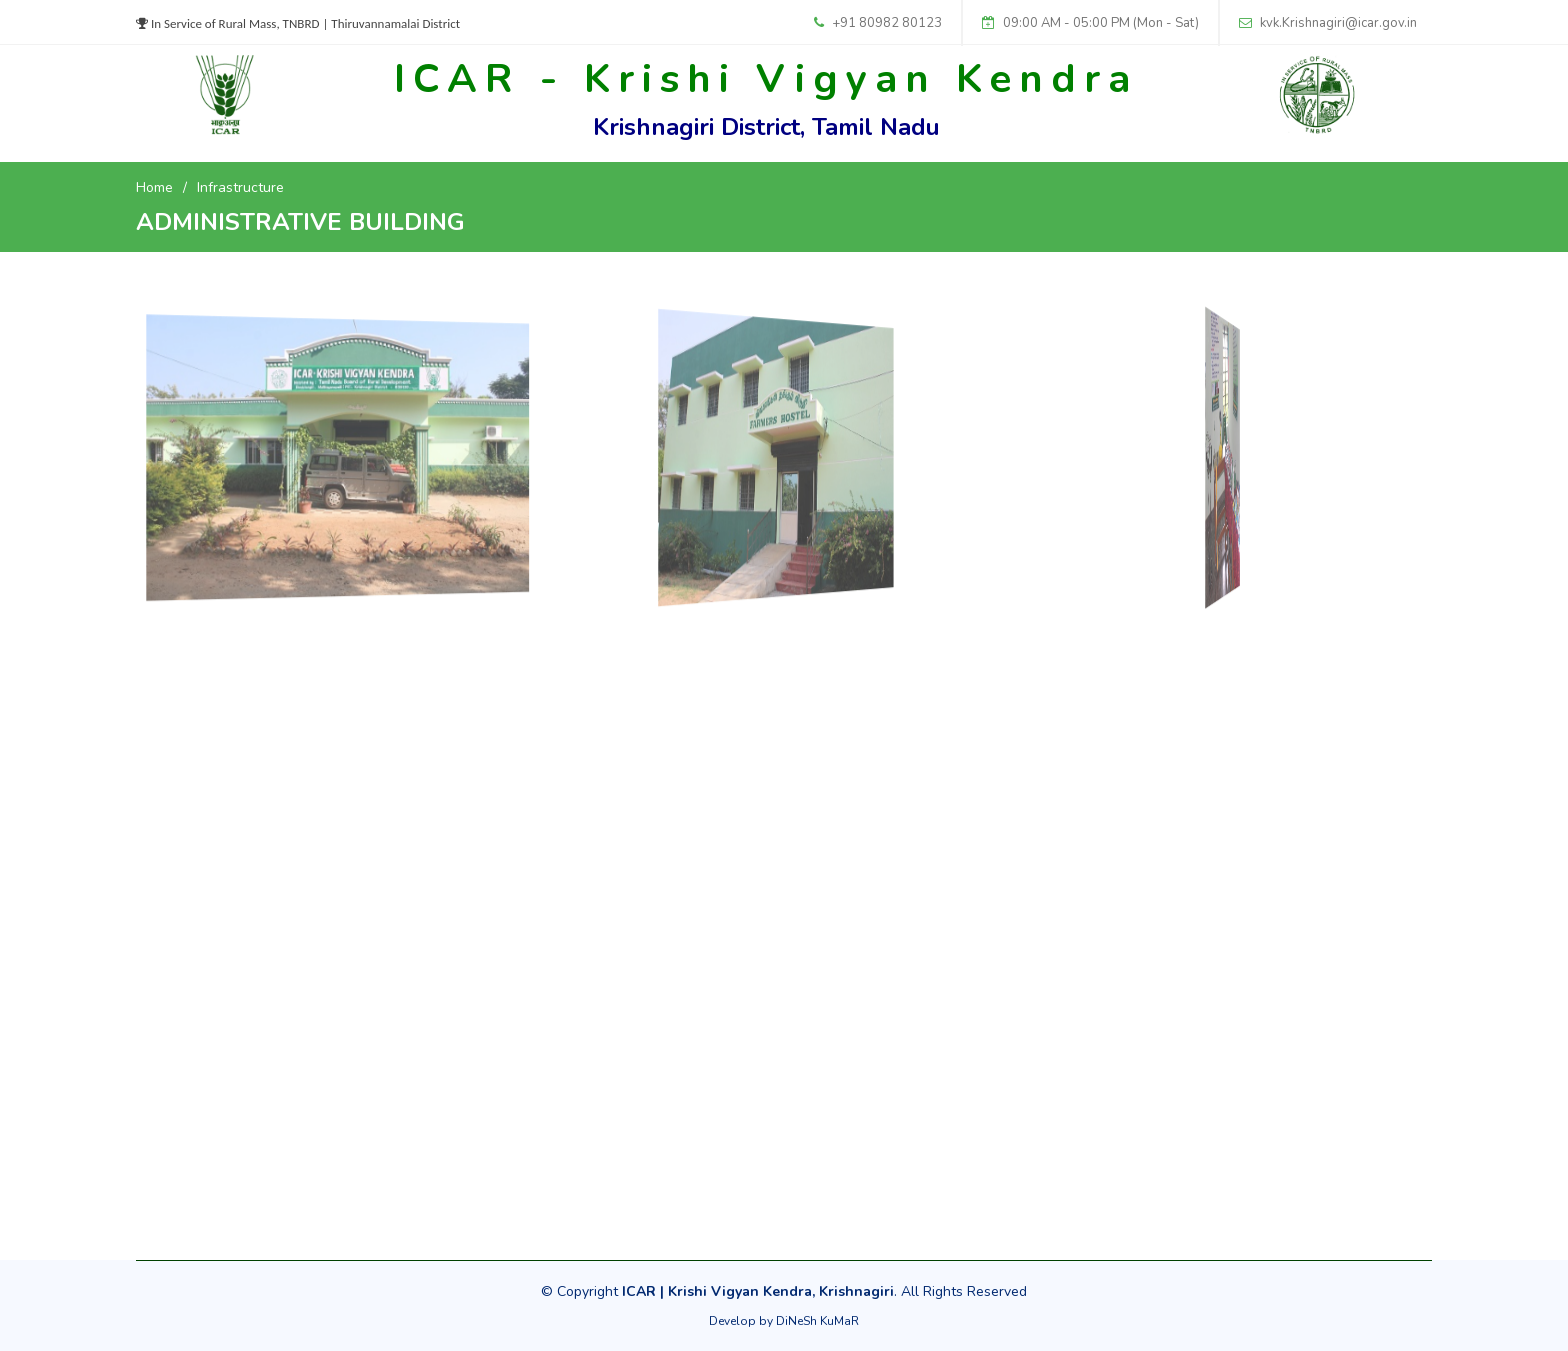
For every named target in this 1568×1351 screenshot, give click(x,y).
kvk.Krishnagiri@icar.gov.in (1338, 23)
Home (154, 187)
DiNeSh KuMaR (817, 1321)
